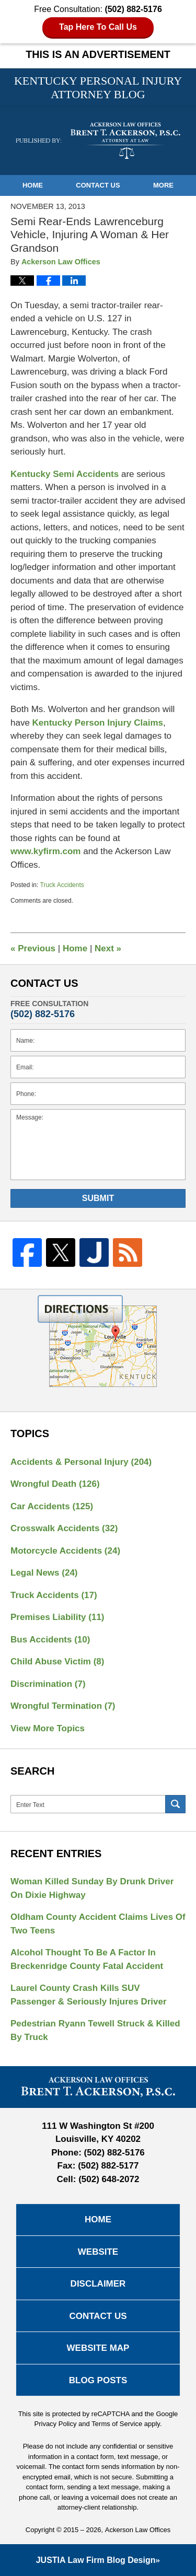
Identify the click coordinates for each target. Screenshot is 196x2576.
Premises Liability (57, 1617)
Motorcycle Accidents (65, 1551)
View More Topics (47, 1728)
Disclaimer (98, 2284)
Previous (32, 948)
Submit (98, 1198)
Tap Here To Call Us (98, 26)
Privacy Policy (55, 2424)
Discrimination (48, 1684)
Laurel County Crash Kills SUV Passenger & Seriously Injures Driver (88, 1995)
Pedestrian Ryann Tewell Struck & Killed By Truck (95, 2030)
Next (108, 948)
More (163, 185)
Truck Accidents (62, 885)
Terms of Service (116, 2424)
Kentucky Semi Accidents (65, 474)
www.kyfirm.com (46, 851)
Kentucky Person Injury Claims (97, 723)
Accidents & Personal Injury (81, 1462)
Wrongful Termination (63, 1706)
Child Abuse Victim (57, 1661)
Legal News (44, 1573)
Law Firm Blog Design (96, 2560)
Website (98, 2252)
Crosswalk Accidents (64, 1528)
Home (32, 185)
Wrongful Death (55, 1484)
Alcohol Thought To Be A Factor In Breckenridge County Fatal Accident (86, 1959)
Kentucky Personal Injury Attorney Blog (98, 140)
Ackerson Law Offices (137, 2530)
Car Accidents (51, 1506)
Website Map (98, 2348)
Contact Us (98, 185)
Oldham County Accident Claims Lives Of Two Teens (98, 1924)
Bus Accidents (50, 1640)
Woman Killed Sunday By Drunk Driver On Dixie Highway (92, 1888)
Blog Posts (98, 2380)
